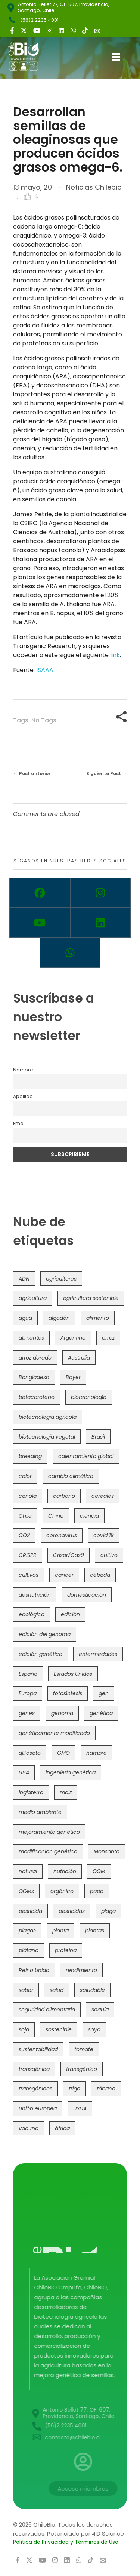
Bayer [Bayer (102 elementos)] (73, 1377)
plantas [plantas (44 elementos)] (94, 1930)
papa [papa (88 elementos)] (96, 1891)
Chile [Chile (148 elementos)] (25, 1516)
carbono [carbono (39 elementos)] (64, 1496)
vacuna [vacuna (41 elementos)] (28, 2128)
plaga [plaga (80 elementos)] (108, 1911)
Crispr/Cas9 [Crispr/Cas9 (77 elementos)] (68, 1555)
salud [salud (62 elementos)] (56, 1990)
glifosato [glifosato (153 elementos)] (30, 1753)
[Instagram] (100, 893)
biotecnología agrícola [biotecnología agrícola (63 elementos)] (48, 1417)
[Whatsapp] (70, 953)
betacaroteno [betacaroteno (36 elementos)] (37, 1397)
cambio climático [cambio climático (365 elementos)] (70, 1476)
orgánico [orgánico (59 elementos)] (62, 1891)
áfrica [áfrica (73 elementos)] (62, 2128)
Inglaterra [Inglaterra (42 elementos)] (31, 1792)
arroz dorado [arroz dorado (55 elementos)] (35, 1357)
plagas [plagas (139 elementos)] (27, 1930)
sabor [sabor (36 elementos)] (26, 1990)
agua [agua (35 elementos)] (25, 1318)
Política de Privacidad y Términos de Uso (65, 2542)
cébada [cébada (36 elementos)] (100, 1575)
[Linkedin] (100, 923)
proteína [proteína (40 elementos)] (66, 1950)
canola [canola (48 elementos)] (28, 1496)
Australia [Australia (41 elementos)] (79, 1357)
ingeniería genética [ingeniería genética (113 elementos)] (71, 1772)
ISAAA (44, 670)
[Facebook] (39, 893)
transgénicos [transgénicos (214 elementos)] (35, 2088)
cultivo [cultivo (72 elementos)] (109, 1555)
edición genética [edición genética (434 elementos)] (40, 1654)
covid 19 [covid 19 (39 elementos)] (103, 1535)
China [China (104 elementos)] (55, 1516)
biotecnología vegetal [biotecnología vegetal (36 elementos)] (47, 1436)
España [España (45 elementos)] (28, 1674)
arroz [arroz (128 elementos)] (108, 1338)
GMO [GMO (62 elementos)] (63, 1753)
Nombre (23, 1070)
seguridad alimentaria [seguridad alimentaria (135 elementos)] (47, 2009)
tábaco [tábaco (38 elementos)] (106, 2088)
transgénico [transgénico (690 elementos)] (81, 2069)
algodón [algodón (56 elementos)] (59, 1318)
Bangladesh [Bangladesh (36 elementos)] (34, 1377)
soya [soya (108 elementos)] (94, 2029)
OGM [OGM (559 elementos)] (99, 1871)
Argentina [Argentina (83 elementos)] (72, 1338)
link (115, 655)
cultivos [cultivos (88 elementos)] (28, 1575)
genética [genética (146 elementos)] (101, 1713)
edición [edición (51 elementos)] (70, 1614)
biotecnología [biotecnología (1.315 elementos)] (88, 1397)
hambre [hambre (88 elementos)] (96, 1753)
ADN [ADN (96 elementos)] (24, 1278)
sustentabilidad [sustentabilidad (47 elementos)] (38, 2049)
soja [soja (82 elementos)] (24, 2029)
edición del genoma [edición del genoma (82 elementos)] (45, 1634)
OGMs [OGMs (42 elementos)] (26, 1891)
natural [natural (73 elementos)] (28, 1871)
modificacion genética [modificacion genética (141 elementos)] (48, 1851)
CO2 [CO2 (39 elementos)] (24, 1535)
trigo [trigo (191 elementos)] (74, 2088)
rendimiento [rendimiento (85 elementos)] (81, 1970)
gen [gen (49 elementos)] (104, 1693)
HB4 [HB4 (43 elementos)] (24, 1772)
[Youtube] (39, 923)
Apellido (23, 1096)
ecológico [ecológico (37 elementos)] (31, 1614)
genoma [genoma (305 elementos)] (62, 1713)
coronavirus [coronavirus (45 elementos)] (61, 1535)
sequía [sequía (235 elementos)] (100, 2009)
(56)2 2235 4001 (39, 20)
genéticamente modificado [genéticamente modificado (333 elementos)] (54, 1733)
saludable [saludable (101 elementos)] (92, 1990)
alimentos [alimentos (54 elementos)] (31, 1338)
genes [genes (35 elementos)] (27, 1713)
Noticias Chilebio (94, 187)
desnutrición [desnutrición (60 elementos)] (35, 1595)
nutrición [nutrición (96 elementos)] (64, 1871)
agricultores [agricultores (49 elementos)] (61, 1278)
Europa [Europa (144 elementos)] (28, 1693)
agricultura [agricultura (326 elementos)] (33, 1298)
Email (19, 1123)
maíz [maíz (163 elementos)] (66, 1792)
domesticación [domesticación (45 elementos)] (86, 1595)
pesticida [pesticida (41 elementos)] (30, 1911)
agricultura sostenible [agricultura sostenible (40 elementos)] (91, 1298)
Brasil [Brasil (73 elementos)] (98, 1436)
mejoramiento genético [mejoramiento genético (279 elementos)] (49, 1832)
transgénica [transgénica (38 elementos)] (34, 2069)
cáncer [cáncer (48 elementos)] (64, 1575)
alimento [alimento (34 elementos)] (97, 1318)
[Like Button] (28, 196)
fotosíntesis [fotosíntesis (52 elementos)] (67, 1693)
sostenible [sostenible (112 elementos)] (59, 2029)
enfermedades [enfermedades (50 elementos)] (98, 1654)
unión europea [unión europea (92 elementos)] (38, 2108)
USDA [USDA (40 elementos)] (80, 2108)
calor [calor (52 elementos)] (25, 1476)
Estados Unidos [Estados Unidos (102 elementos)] (73, 1674)
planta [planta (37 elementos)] (60, 1930)
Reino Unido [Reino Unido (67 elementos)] (34, 1970)
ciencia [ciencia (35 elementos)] (89, 1516)
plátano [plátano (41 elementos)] (28, 1950)
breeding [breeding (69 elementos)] (30, 1456)
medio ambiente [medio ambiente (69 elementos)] (40, 1812)
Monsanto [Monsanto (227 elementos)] (106, 1851)
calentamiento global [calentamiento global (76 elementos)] (85, 1456)
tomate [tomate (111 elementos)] (83, 2049)
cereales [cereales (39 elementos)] (102, 1496)
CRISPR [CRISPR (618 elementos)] (28, 1555)
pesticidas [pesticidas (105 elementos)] (72, 1911)
